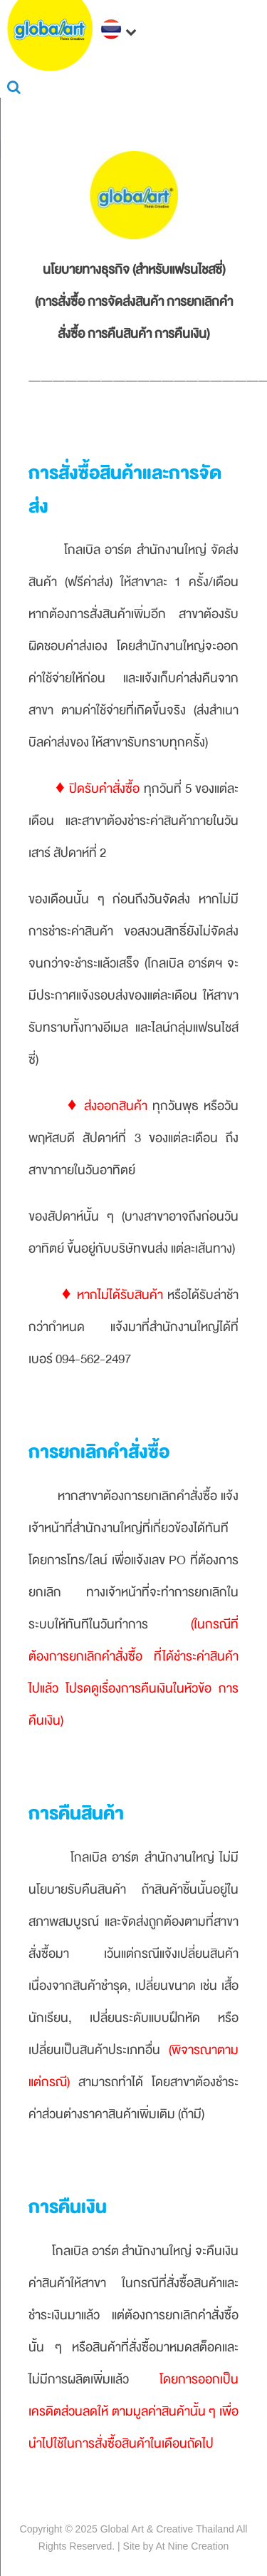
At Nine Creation (192, 2546)
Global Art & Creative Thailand (167, 2529)
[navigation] (121, 30)
